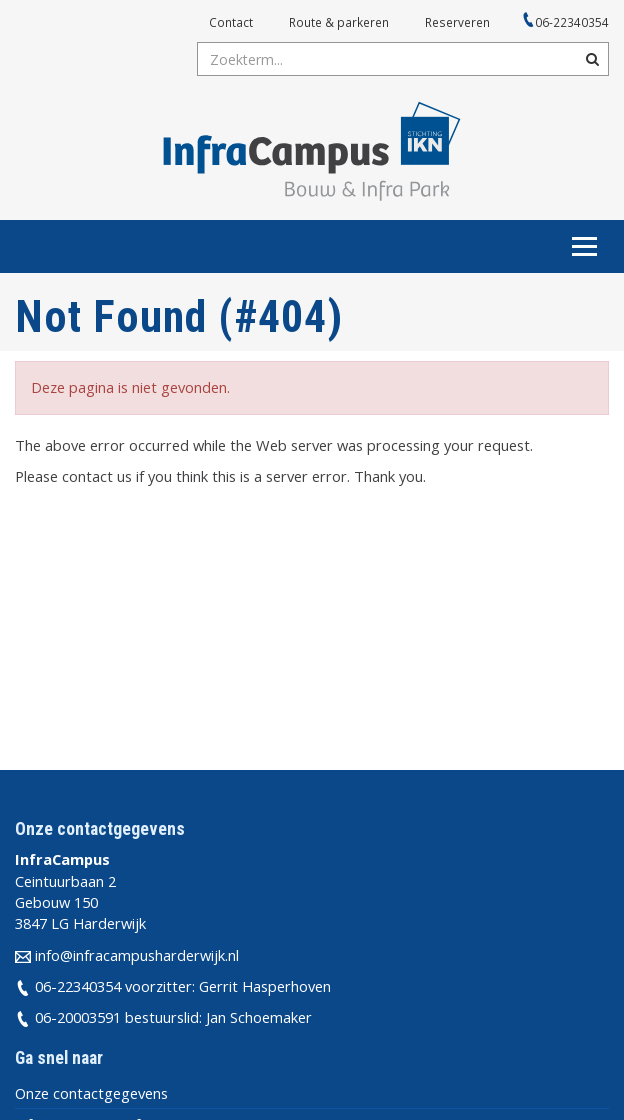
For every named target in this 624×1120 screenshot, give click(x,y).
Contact (231, 22)
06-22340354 (572, 22)
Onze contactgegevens (91, 1093)
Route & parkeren (339, 22)
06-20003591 (78, 1017)
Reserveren (457, 22)
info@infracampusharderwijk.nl (137, 955)
